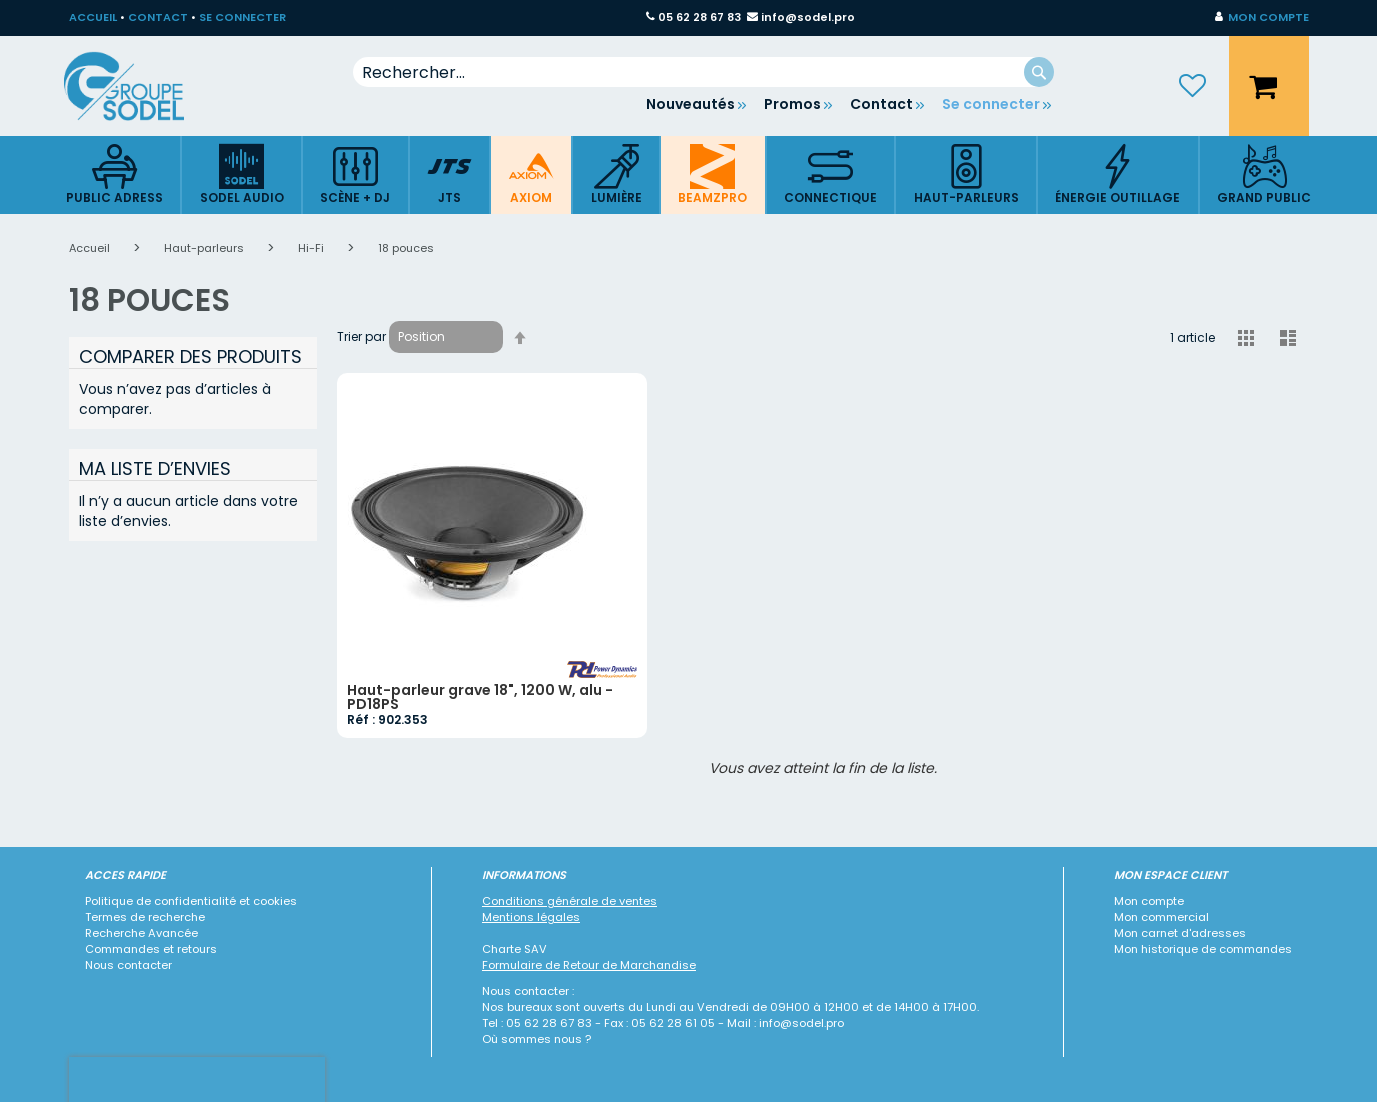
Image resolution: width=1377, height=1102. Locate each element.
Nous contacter (128, 965)
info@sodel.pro (808, 17)
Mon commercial (1161, 917)
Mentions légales (531, 917)
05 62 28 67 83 (699, 17)
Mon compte (1149, 901)
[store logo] (139, 86)
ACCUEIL (93, 17)
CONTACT (158, 17)
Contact (881, 104)
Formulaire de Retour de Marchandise (589, 965)
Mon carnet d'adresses (1180, 933)
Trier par (361, 336)
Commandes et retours (151, 949)
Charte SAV (514, 949)
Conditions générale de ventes (569, 901)
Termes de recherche (145, 917)
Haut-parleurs (205, 248)
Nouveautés (690, 104)
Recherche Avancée (141, 933)
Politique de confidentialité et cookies (191, 901)
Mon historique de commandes (1203, 949)
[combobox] (703, 72)
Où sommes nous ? (536, 1039)
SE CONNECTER (242, 17)
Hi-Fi (312, 248)
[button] (1262, 18)
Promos (792, 104)
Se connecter (991, 104)
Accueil (91, 248)
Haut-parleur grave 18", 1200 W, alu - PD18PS (480, 697)
